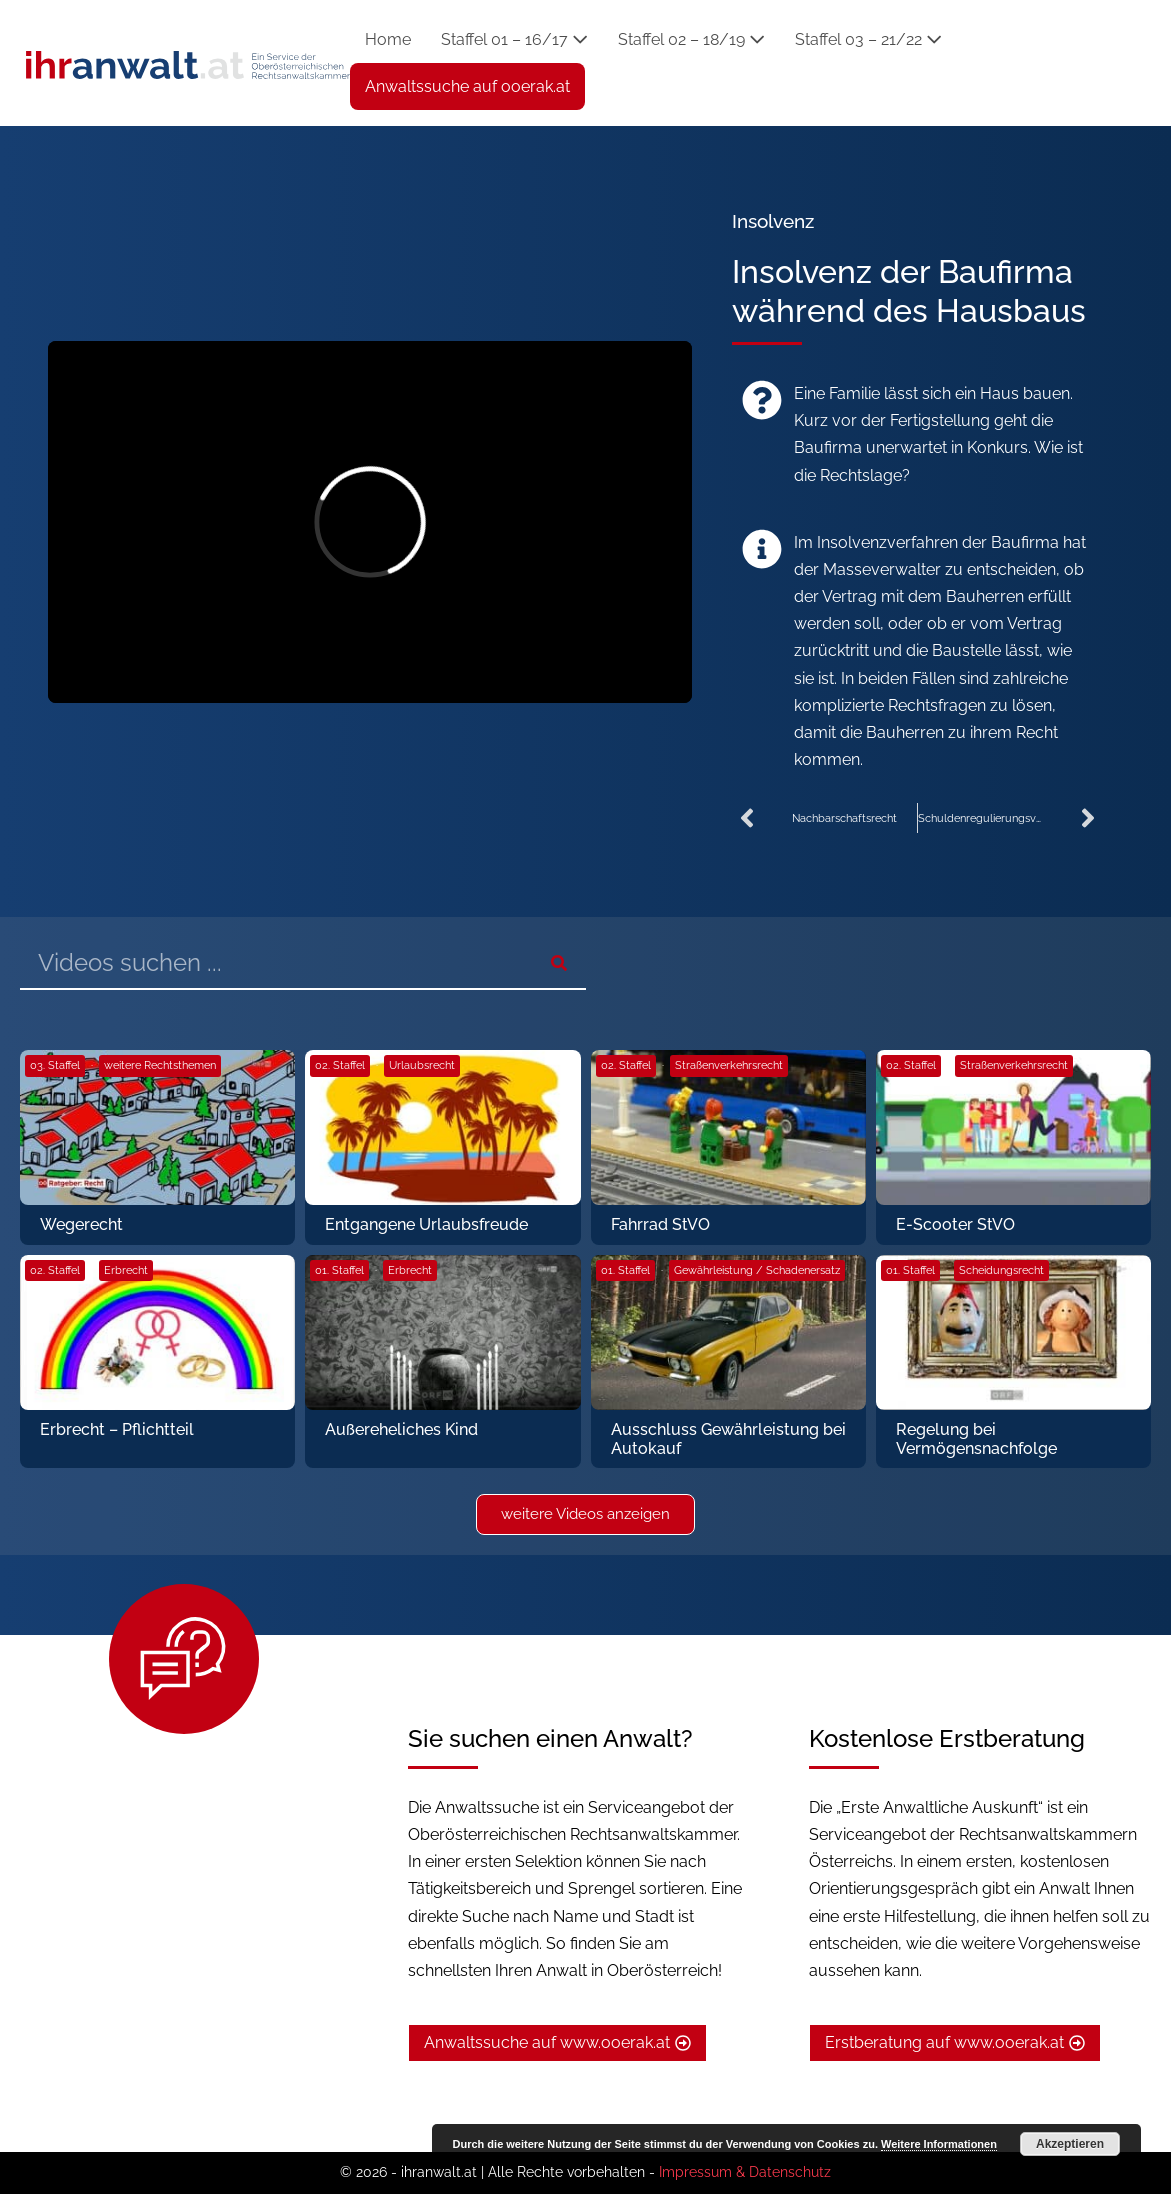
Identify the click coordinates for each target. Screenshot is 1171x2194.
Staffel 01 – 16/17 (514, 39)
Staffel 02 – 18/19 (691, 39)
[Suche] (559, 962)
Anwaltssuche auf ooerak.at (467, 86)
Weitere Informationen (939, 2144)
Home (388, 39)
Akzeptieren (1070, 2144)
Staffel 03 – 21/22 (868, 39)
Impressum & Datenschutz (745, 2172)
